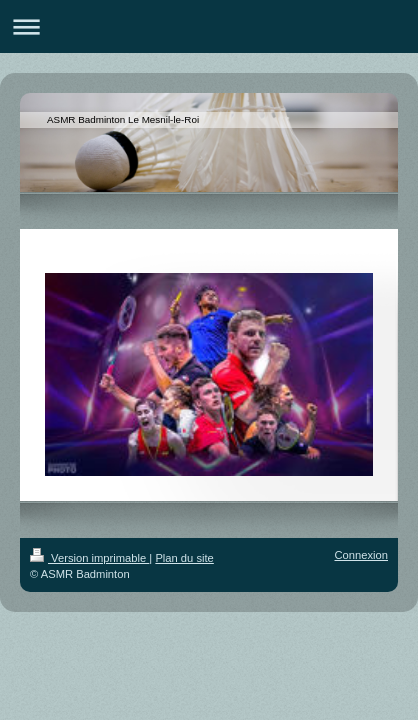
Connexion (362, 555)
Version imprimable (89, 558)
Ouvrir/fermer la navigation (209, 26)
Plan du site (184, 558)
